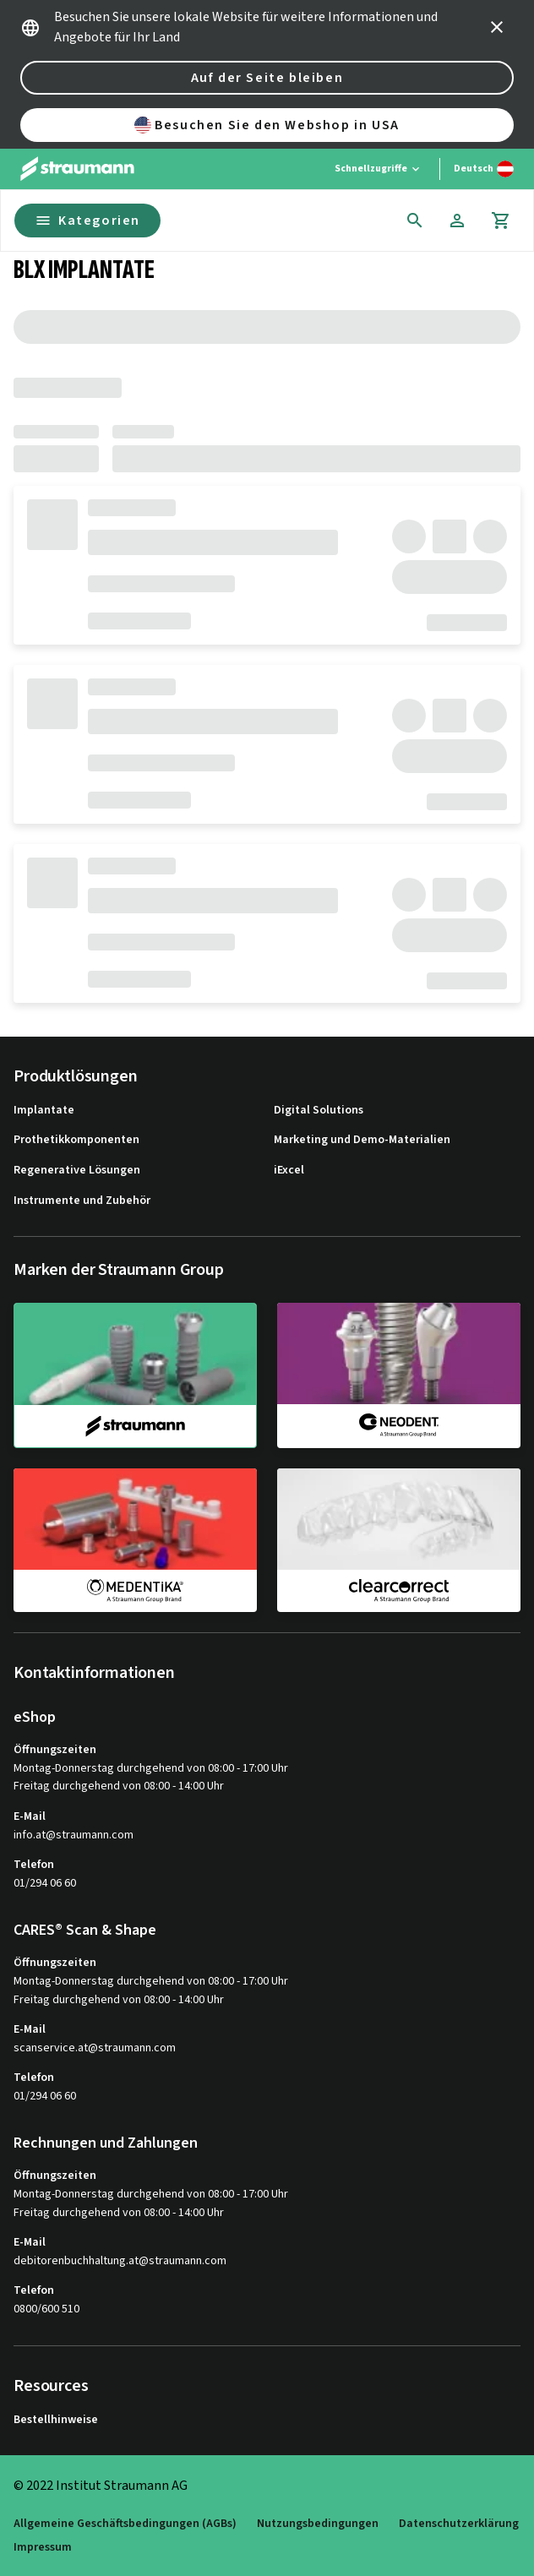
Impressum (43, 2548)
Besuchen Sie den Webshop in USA (267, 125)
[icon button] (497, 27)
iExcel (289, 1171)
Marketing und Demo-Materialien (362, 1140)
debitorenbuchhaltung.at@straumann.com (120, 2261)
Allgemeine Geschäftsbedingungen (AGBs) (125, 2524)
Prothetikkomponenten (76, 1140)
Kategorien (87, 220)
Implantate (44, 1111)
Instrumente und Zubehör (82, 1201)
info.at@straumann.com (74, 1835)
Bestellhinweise (56, 2420)
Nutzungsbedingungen (318, 2524)
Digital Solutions (318, 1111)
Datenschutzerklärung (459, 2524)
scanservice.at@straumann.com (95, 2048)
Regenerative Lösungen (77, 1171)
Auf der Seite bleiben (267, 77)
